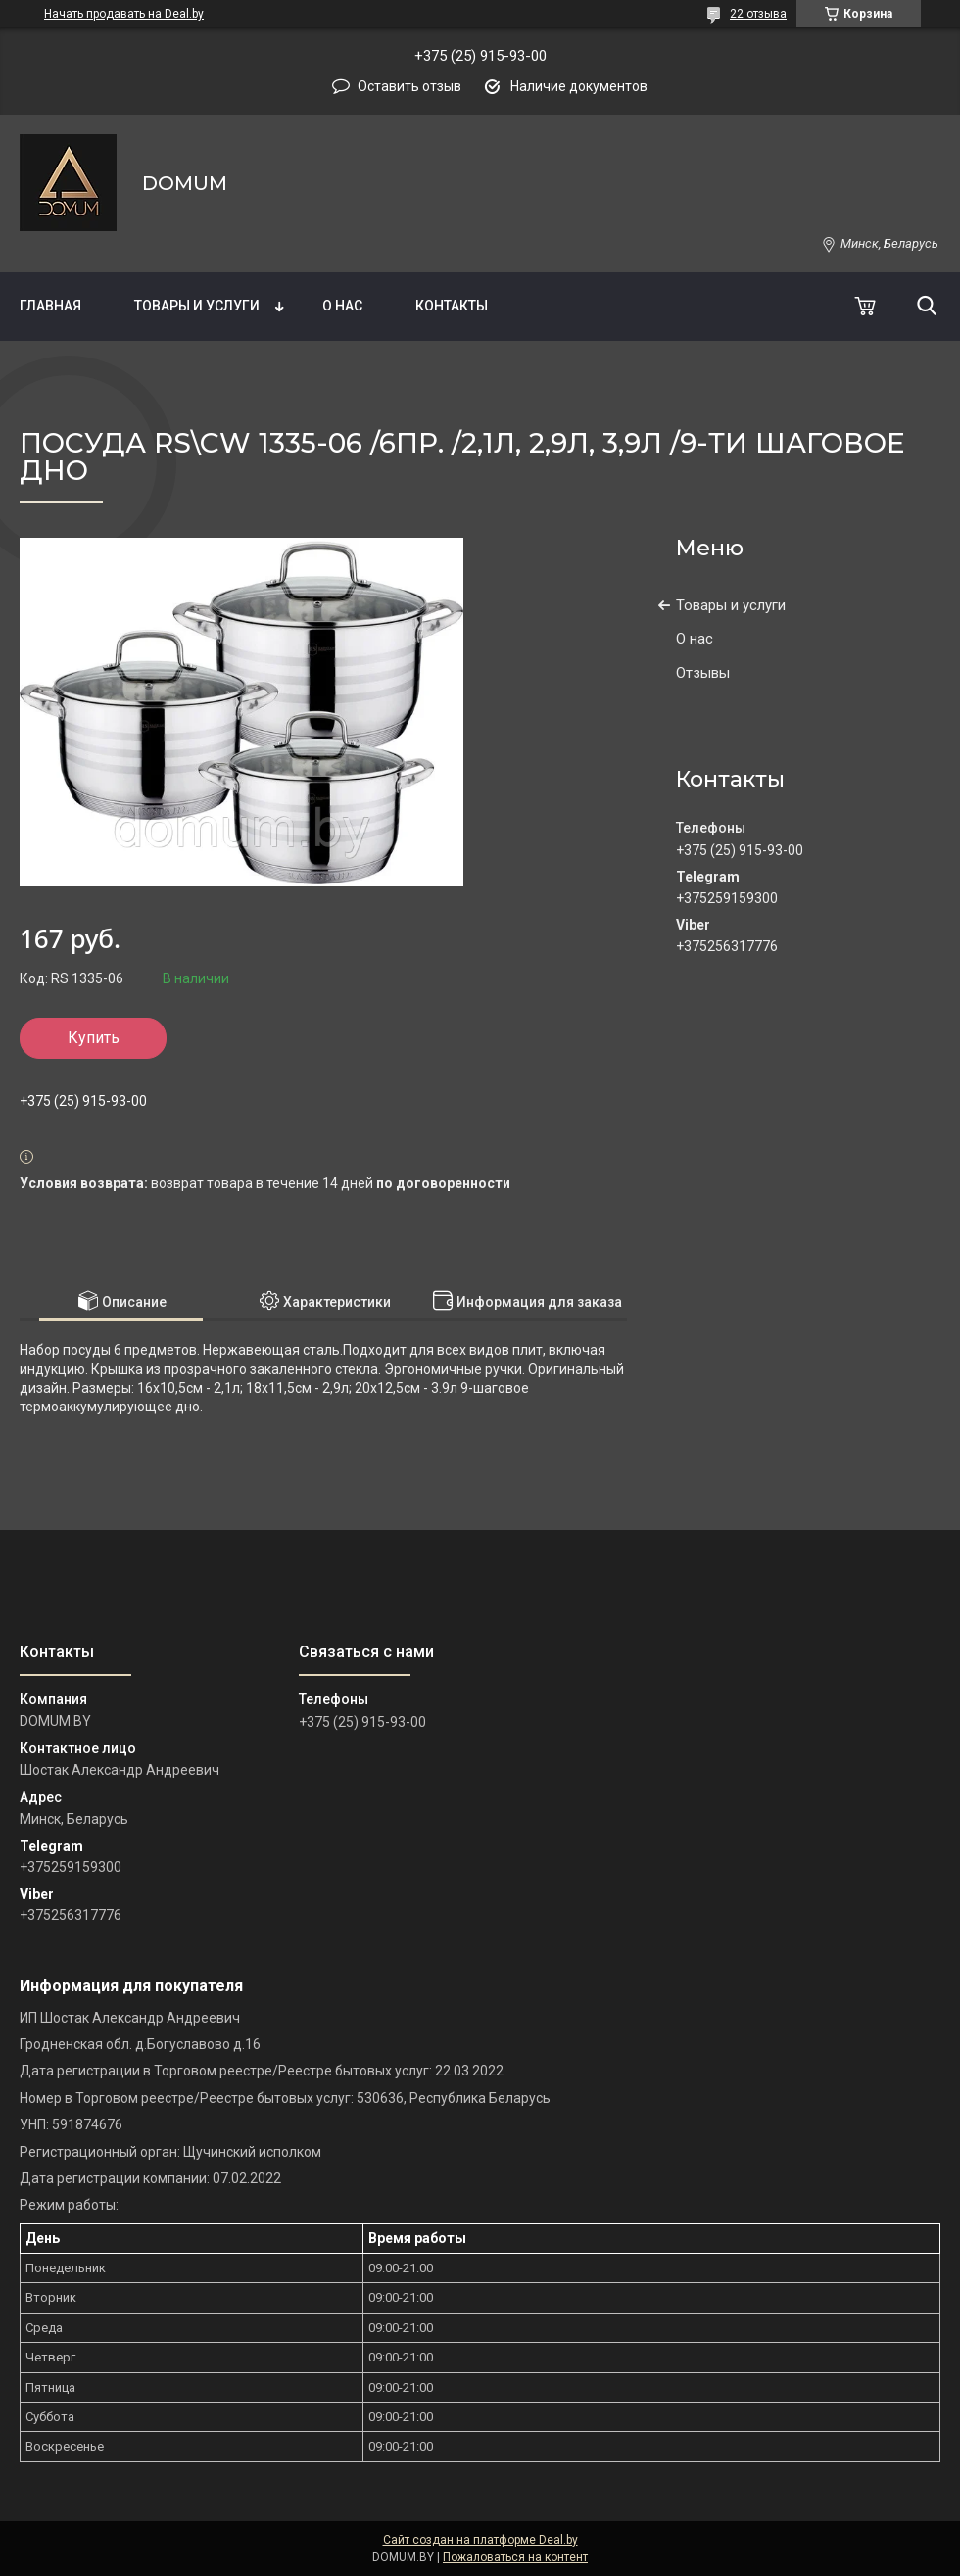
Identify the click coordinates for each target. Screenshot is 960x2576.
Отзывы (703, 673)
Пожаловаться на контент (515, 2557)
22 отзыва (758, 14)
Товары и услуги (197, 305)
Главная (50, 305)
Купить (94, 1037)
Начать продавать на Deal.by (124, 14)
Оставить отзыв (409, 86)
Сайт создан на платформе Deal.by (480, 2540)
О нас (342, 305)
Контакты (451, 305)
